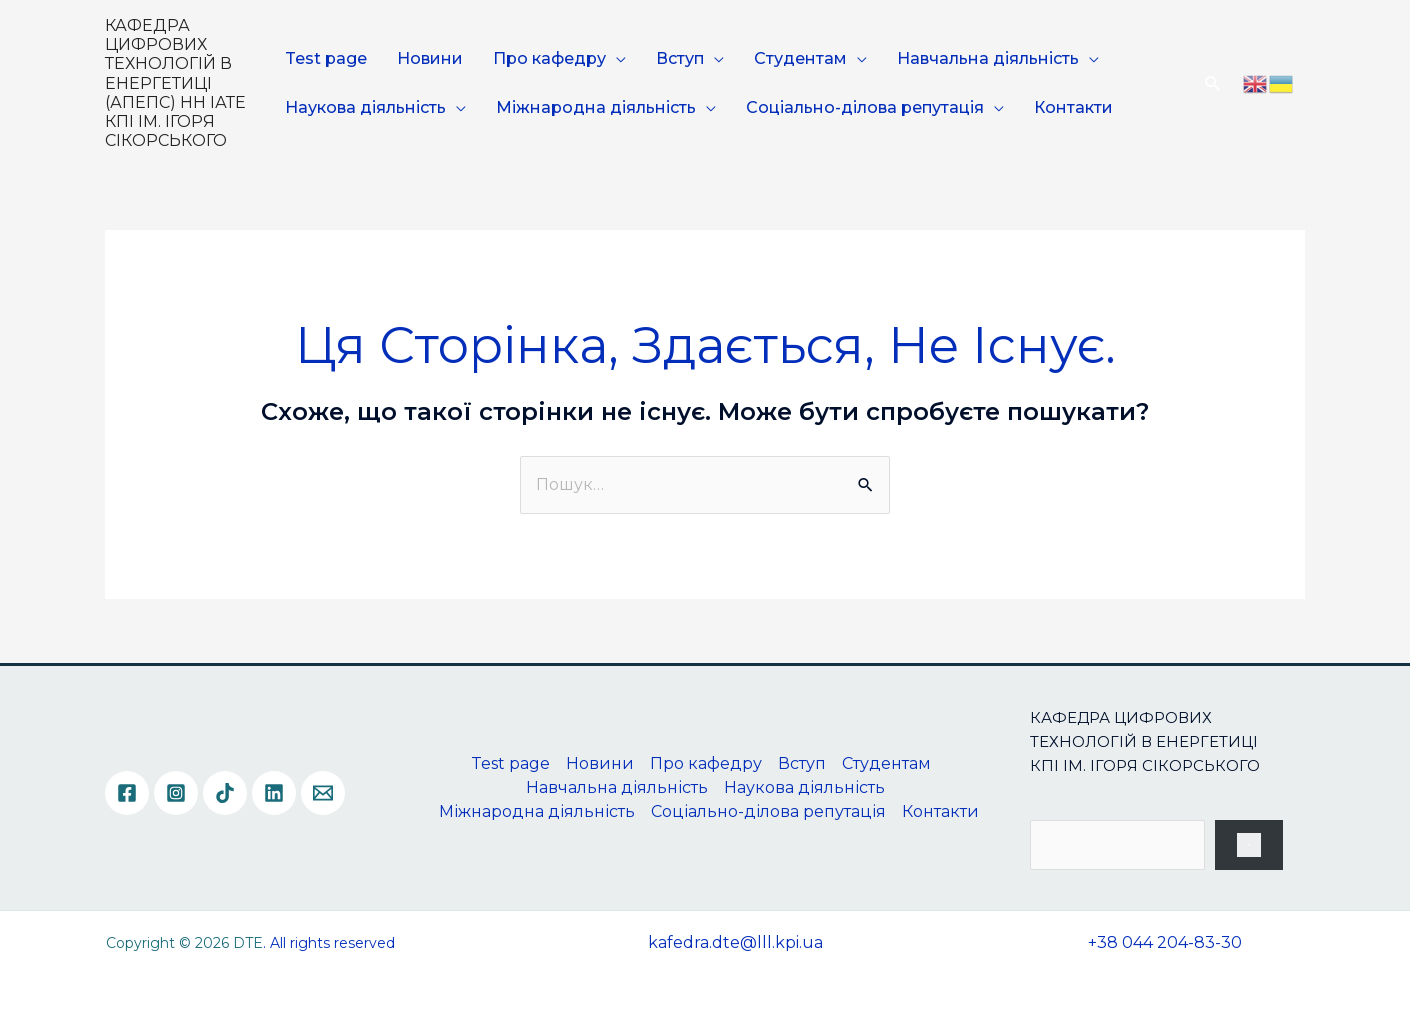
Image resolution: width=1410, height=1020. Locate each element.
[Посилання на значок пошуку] (1213, 83)
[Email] (323, 793)
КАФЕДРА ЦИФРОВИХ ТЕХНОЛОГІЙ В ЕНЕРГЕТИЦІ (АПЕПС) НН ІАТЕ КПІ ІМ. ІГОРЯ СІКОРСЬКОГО (175, 83)
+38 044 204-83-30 (1165, 942)
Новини (430, 58)
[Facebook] (127, 793)
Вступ (680, 58)
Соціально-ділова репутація (865, 107)
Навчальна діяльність (988, 58)
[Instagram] (176, 793)
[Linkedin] (274, 793)
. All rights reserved (329, 943)
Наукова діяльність (365, 107)
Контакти (1073, 107)
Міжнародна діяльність (596, 107)
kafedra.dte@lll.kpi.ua (735, 942)
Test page (326, 58)
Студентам (800, 58)
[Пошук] (1249, 845)
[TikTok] (225, 793)
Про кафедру (549, 58)
